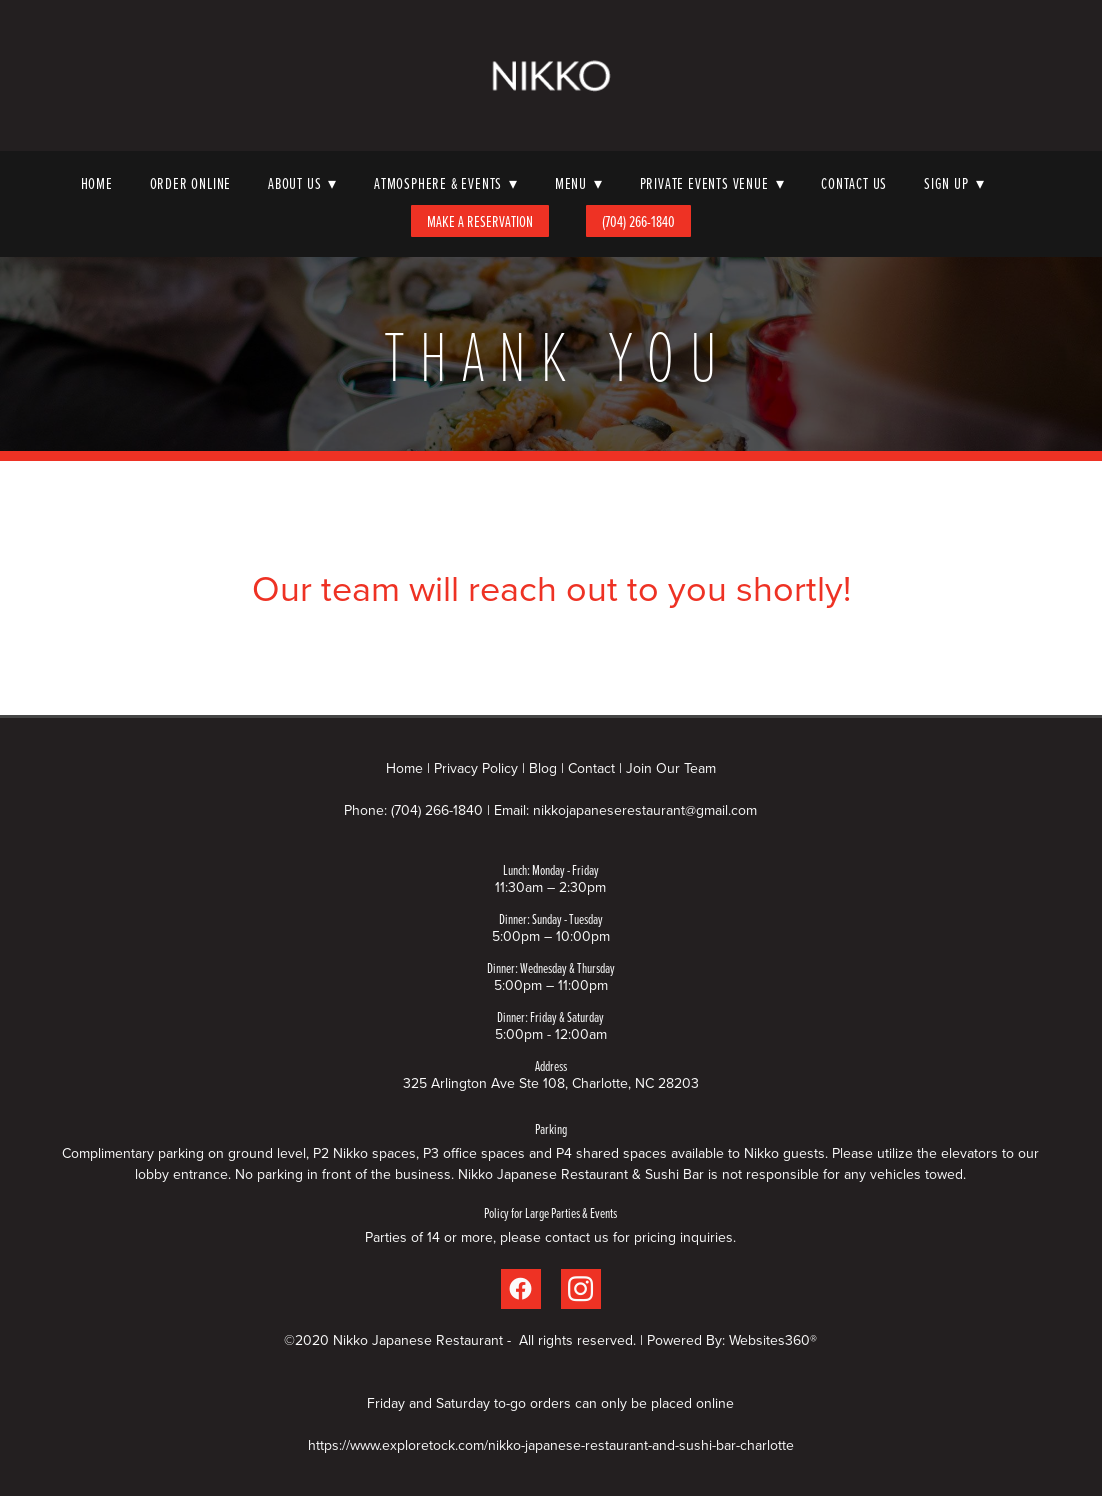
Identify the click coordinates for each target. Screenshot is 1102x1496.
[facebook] (521, 1289)
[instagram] (581, 1289)
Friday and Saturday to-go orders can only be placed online (550, 1403)
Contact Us (854, 183)
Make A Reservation (480, 221)
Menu (579, 183)
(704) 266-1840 (638, 221)
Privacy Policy (476, 768)
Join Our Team (671, 768)
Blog (543, 768)
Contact (591, 768)
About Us (302, 183)
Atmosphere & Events (446, 183)
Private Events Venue (712, 183)
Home (97, 183)
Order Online (191, 183)
